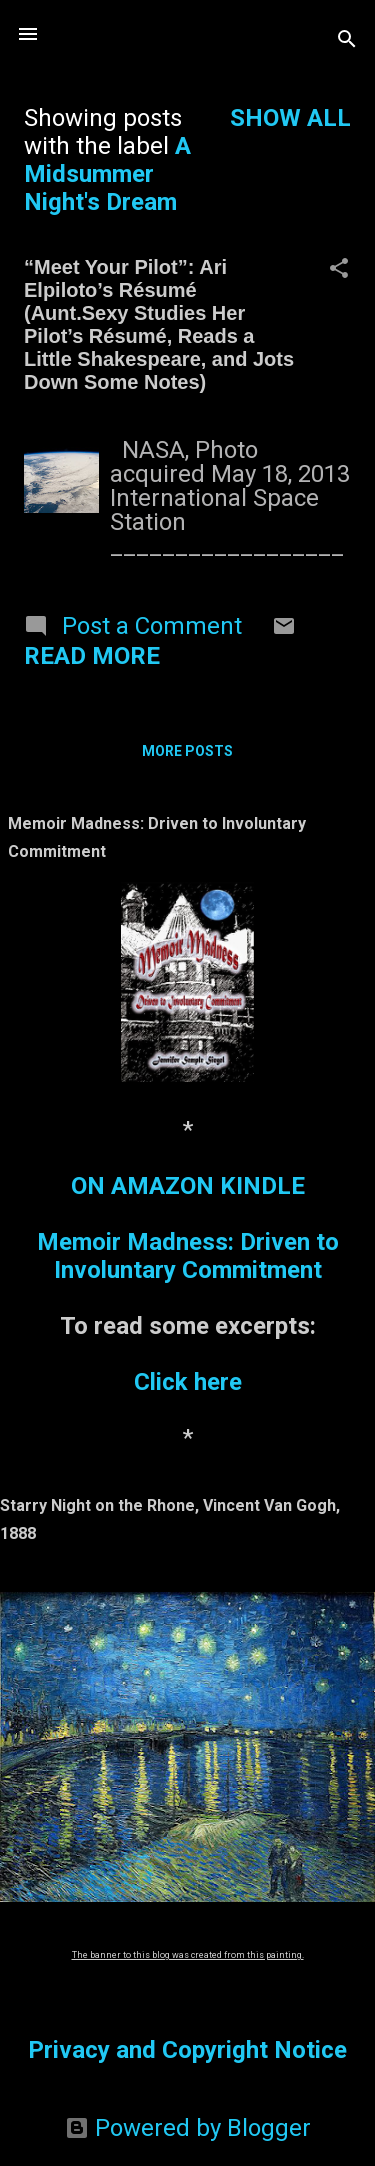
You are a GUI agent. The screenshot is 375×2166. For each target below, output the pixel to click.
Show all (290, 118)
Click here (188, 1382)
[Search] (347, 40)
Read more (92, 656)
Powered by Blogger (188, 2128)
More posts (187, 751)
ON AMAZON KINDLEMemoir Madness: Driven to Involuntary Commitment (188, 1228)
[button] (339, 270)
